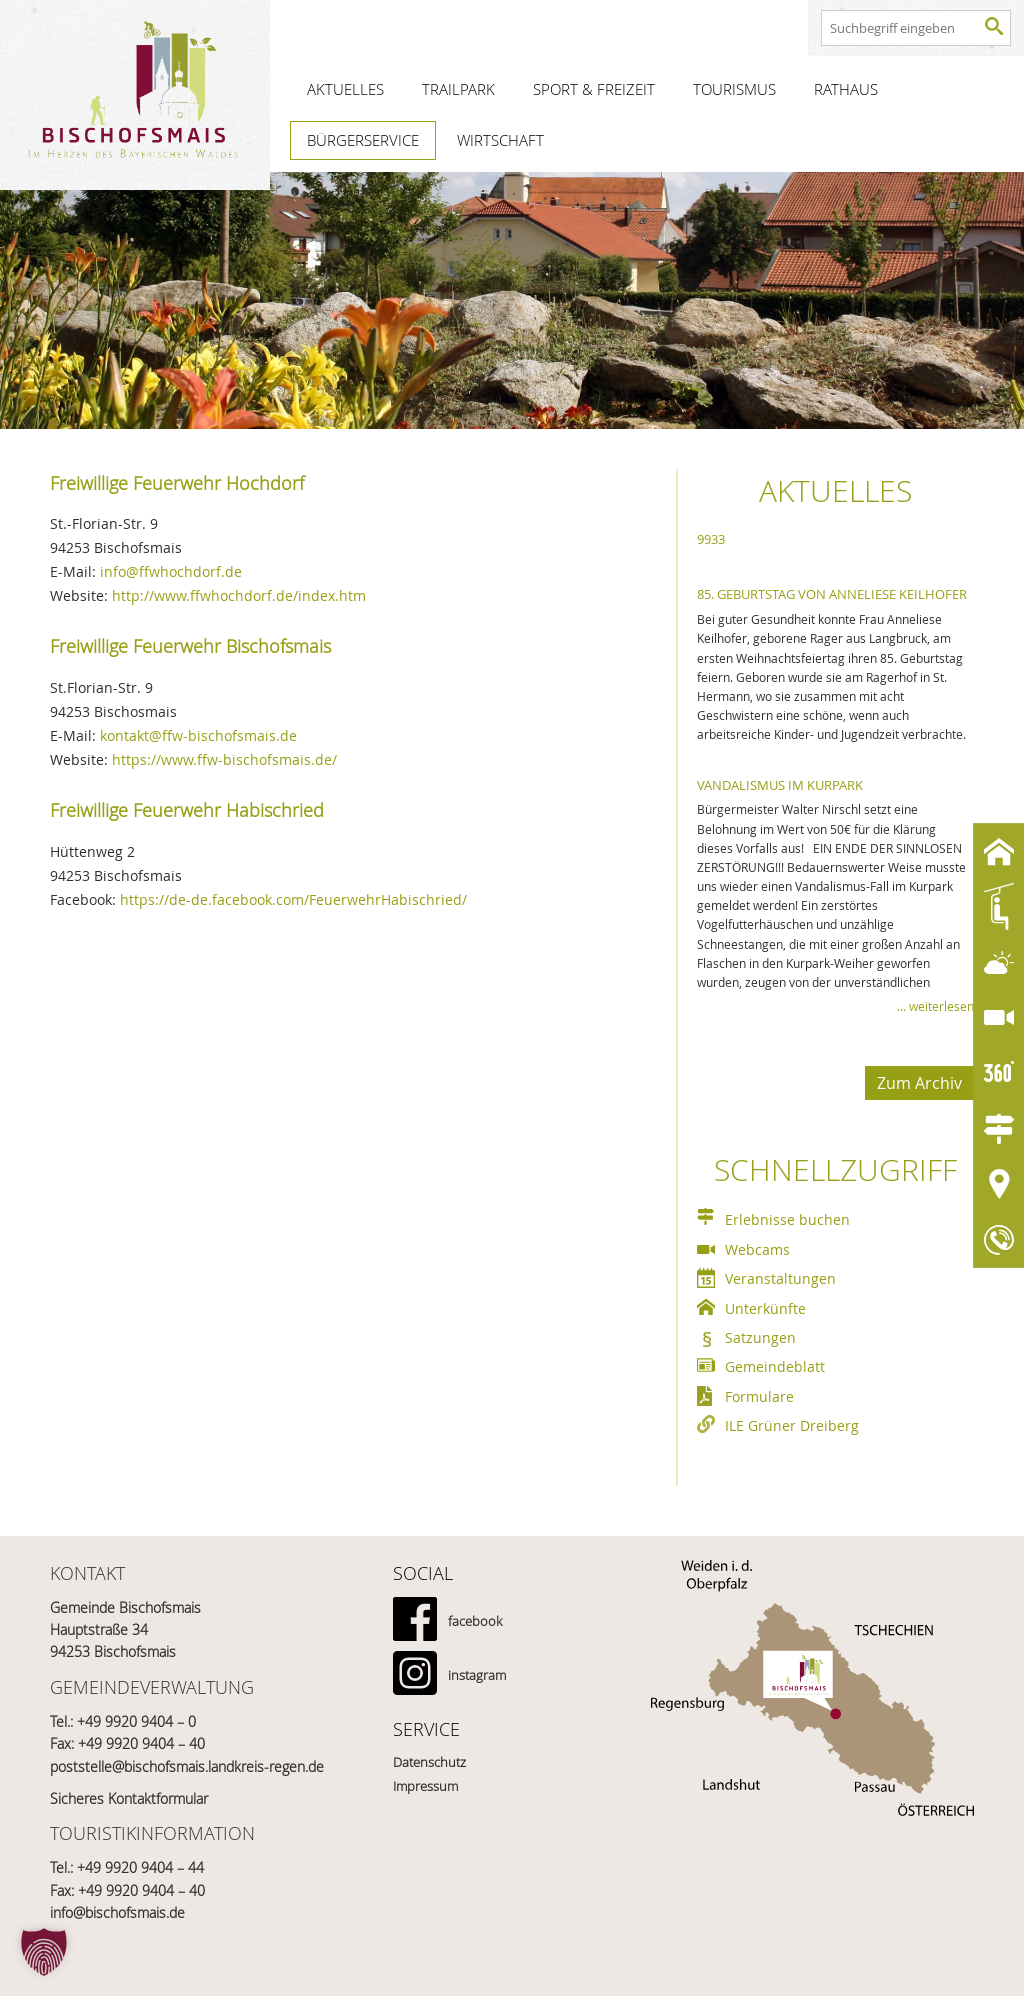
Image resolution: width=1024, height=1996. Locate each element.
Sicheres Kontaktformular (129, 1798)
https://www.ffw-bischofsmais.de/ (224, 759)
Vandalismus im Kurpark (780, 785)
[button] (44, 1952)
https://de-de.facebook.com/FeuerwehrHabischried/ (293, 899)
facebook (475, 1621)
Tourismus (734, 89)
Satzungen (760, 1337)
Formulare (759, 1396)
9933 (711, 539)
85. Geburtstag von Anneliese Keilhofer (832, 594)
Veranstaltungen (780, 1278)
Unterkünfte (765, 1308)
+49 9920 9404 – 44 (140, 1867)
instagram (477, 1675)
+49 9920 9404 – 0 (136, 1721)
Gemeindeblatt (775, 1366)
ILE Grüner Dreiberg (792, 1425)
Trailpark (458, 89)
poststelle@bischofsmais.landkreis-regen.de (187, 1766)
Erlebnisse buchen (787, 1219)
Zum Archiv (919, 1083)
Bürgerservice (363, 140)
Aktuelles (345, 89)
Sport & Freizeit (594, 89)
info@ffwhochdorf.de (171, 571)
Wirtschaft (500, 140)
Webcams (757, 1249)
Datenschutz (429, 1762)
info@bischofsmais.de (117, 1912)
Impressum (425, 1786)
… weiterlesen (935, 1006)
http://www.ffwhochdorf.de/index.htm (239, 595)
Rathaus (846, 89)
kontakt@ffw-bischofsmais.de (198, 735)
